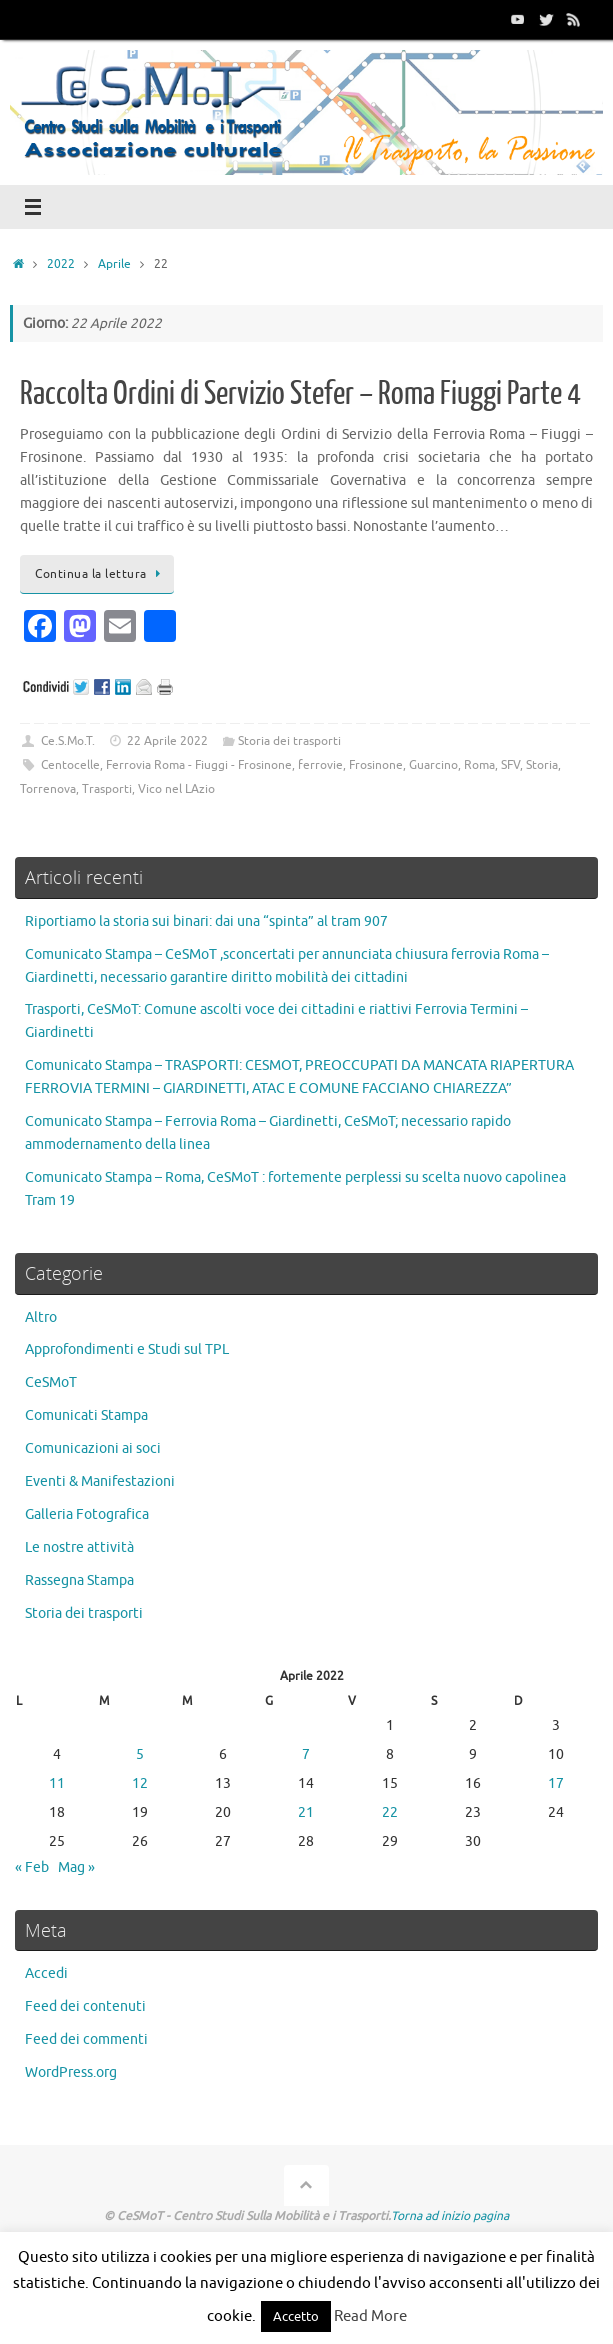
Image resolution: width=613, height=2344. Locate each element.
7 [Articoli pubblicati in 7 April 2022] (306, 1754)
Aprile (114, 264)
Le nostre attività (79, 1547)
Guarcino (433, 765)
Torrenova (48, 789)
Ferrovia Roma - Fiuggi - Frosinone (199, 765)
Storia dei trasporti (289, 741)
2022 (61, 264)
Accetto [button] (296, 2316)
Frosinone (376, 765)
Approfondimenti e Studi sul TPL (127, 1349)
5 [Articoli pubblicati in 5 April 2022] (140, 1754)
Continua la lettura (100, 574)
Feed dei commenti (86, 2039)
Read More (370, 2316)
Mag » (76, 1867)
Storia (542, 765)
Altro (41, 1317)
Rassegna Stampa (79, 1580)
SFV (510, 765)
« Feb (32, 1867)
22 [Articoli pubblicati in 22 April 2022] (390, 1812)
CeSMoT (51, 1382)
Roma (479, 765)
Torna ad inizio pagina (450, 2216)
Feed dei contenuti (85, 2006)
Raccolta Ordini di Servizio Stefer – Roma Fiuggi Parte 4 (300, 394)
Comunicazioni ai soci (93, 1448)
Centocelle (70, 765)
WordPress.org (71, 2072)
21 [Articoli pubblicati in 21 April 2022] (306, 1812)
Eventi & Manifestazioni (100, 1481)
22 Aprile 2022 (167, 741)
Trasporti (107, 789)
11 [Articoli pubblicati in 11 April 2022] (57, 1783)
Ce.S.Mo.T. (68, 741)
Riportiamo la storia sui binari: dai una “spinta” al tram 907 (206, 921)
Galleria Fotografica (87, 1514)
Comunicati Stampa (86, 1415)
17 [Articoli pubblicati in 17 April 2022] (556, 1783)
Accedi (46, 1973)
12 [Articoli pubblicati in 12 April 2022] (140, 1783)
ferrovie (320, 765)
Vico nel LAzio (176, 789)
